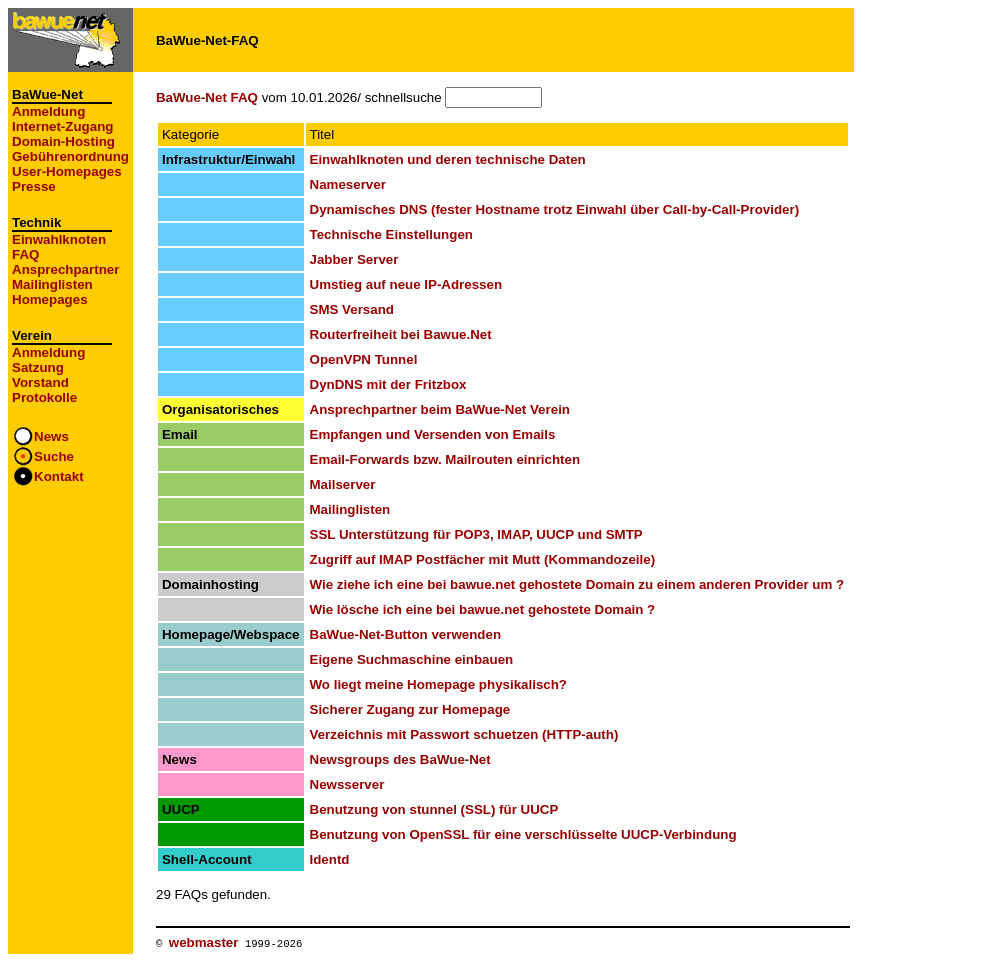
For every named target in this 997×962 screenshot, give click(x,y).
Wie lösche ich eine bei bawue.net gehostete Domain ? (483, 609)
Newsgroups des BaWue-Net (400, 759)
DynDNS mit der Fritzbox (388, 384)
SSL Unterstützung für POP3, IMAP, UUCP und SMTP (476, 534)
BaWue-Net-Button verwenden (406, 634)
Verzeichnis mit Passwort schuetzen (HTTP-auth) (464, 734)
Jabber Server (354, 259)
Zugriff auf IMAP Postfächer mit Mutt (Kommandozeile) (483, 559)
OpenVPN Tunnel (364, 359)
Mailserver (343, 484)
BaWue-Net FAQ (207, 97)
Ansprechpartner (65, 269)
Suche (54, 456)
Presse (34, 186)
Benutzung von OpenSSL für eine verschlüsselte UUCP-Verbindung (523, 834)
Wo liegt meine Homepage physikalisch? (439, 684)
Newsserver (347, 784)
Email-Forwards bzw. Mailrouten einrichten (445, 459)
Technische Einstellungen (391, 234)
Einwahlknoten (59, 239)
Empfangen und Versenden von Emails (433, 434)
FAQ (25, 254)
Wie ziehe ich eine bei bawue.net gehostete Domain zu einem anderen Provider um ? (577, 584)
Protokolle (44, 397)
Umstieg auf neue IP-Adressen (406, 284)
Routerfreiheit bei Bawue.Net (401, 334)
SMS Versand (352, 309)
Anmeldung (48, 111)
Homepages (50, 299)
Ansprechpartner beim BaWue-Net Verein (440, 409)
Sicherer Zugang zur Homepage (410, 709)
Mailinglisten (52, 284)
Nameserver (348, 184)
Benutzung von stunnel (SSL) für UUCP (434, 809)
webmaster (204, 942)
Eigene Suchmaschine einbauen (412, 659)
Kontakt (59, 476)
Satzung (38, 367)
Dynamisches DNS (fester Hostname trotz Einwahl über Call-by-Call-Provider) (555, 209)
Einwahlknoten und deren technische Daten (448, 159)
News (51, 436)
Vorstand (40, 382)
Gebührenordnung (70, 156)
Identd (330, 859)
